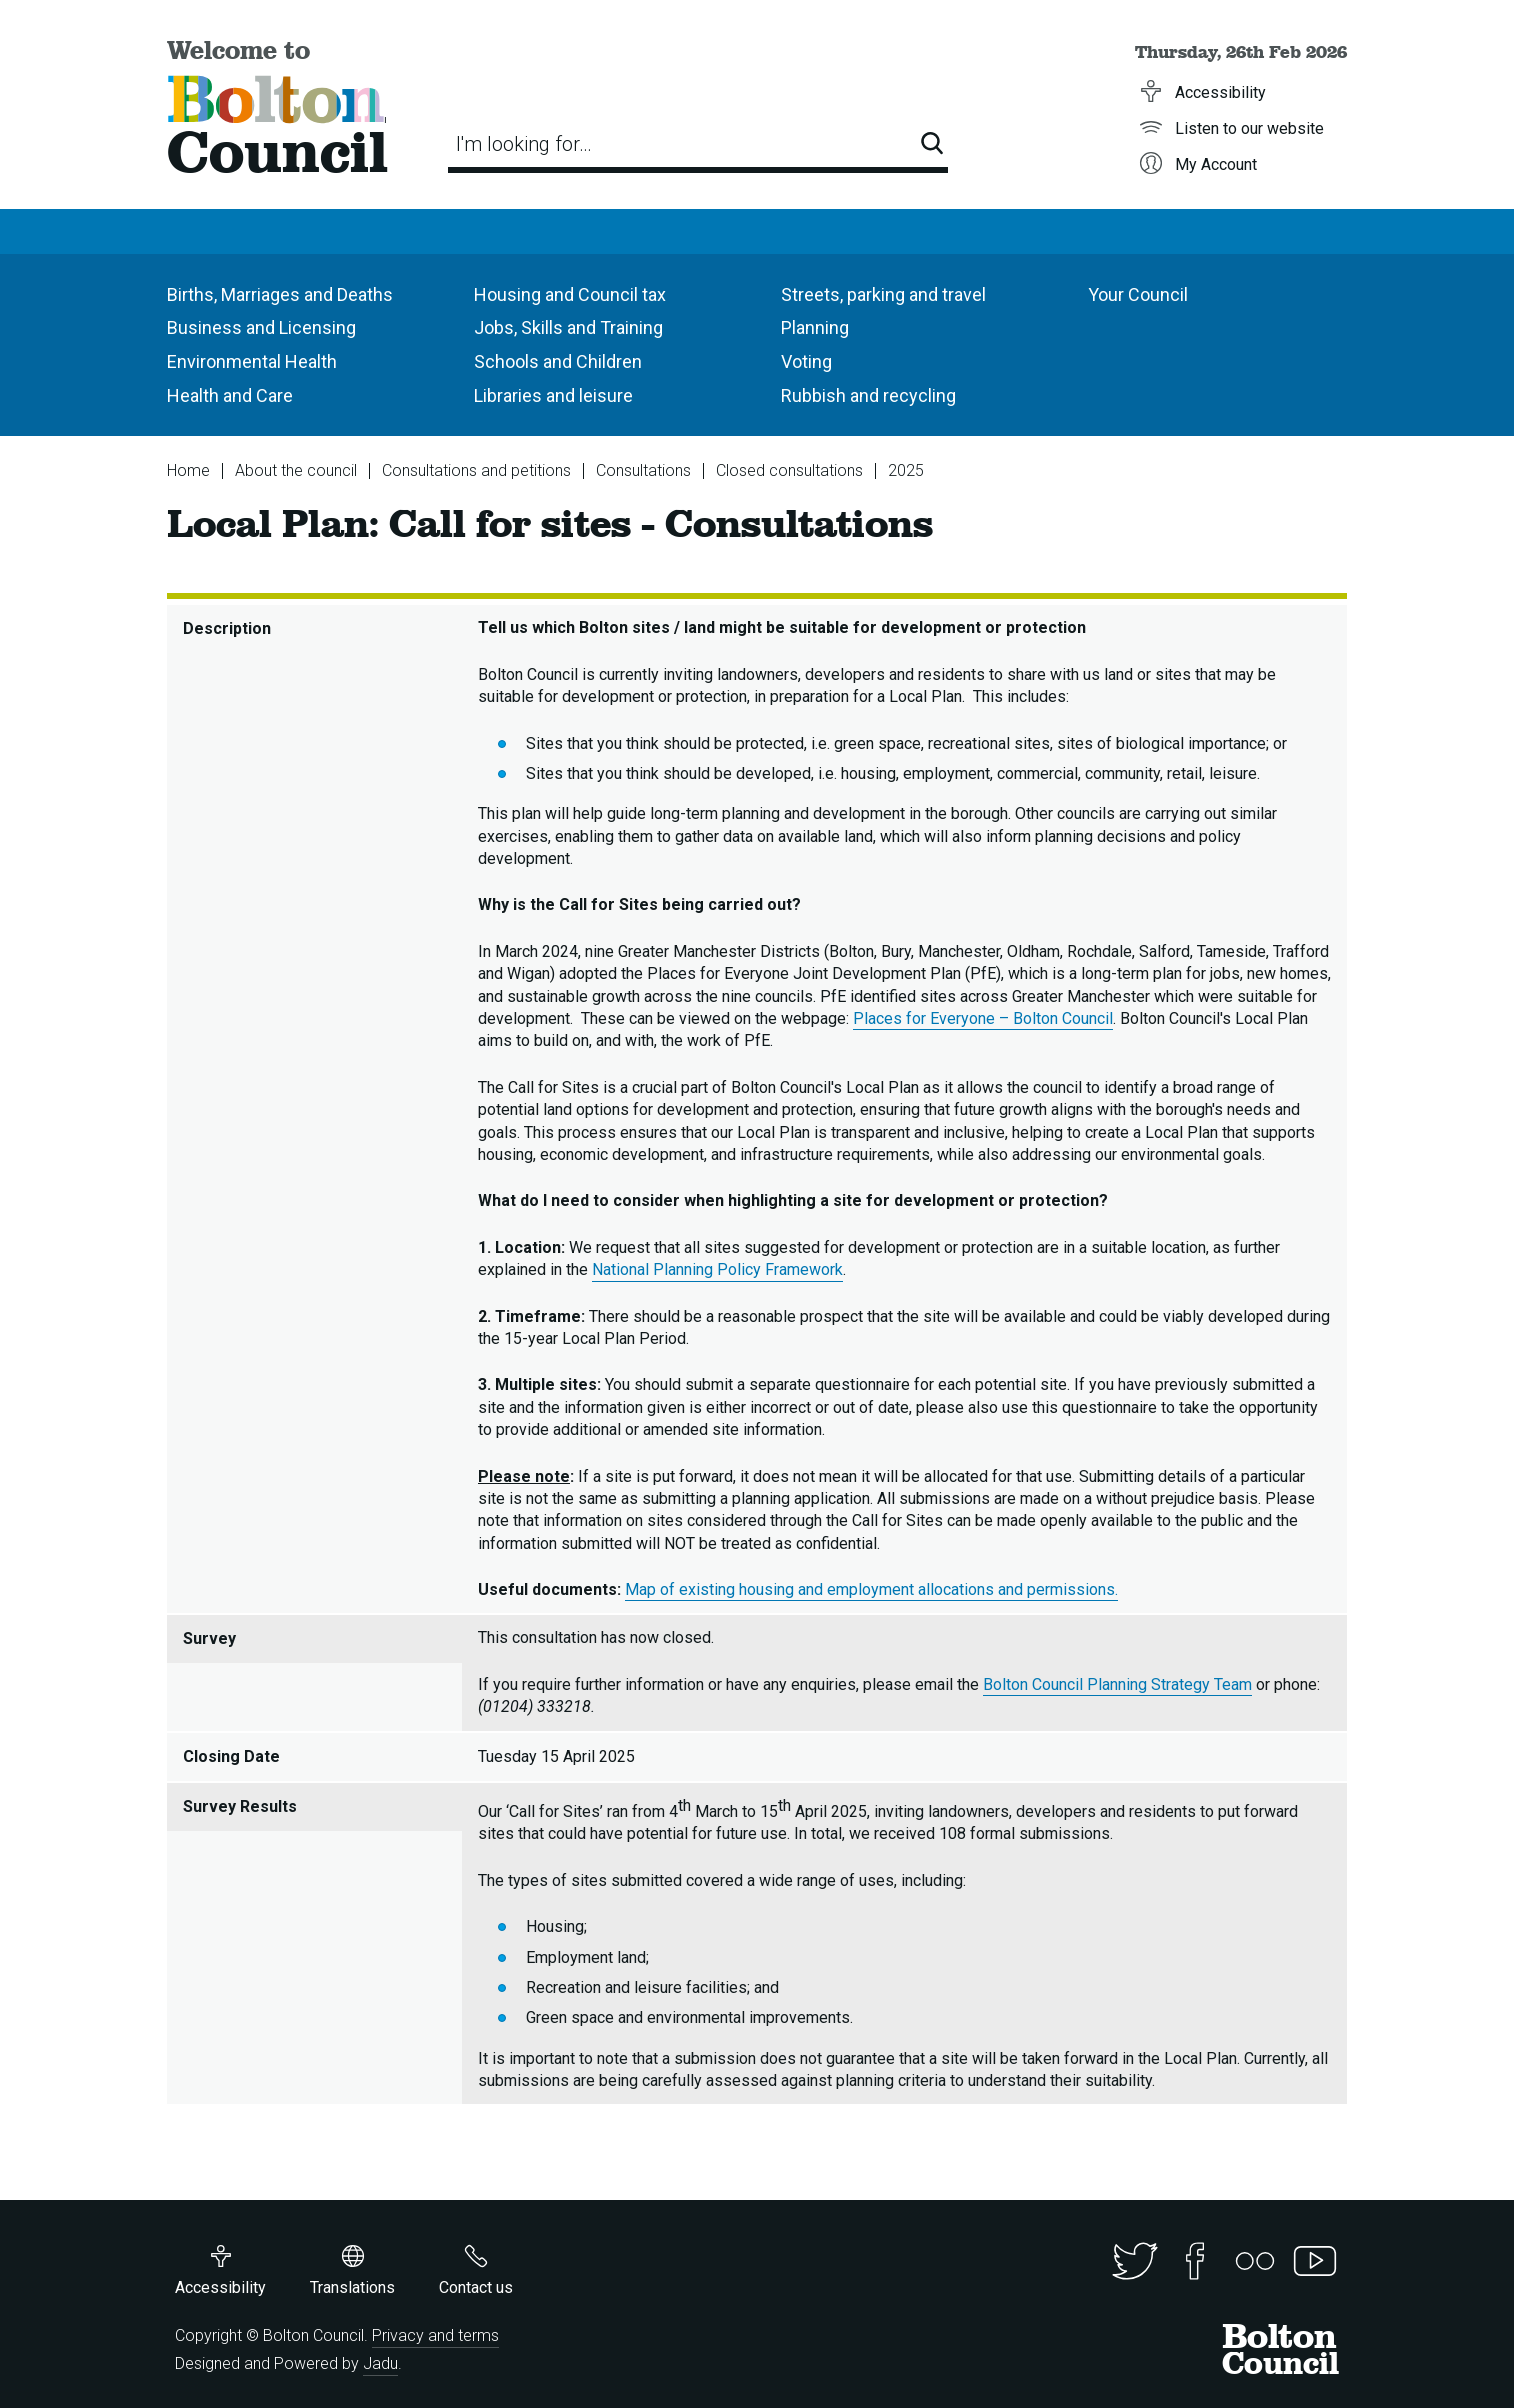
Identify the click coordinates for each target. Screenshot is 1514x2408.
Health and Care (230, 395)
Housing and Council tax (570, 294)
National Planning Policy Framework (717, 1269)
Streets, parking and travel (883, 294)
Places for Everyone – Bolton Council (983, 1018)
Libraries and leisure (553, 395)
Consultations (643, 470)
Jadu (380, 2363)
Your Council (1138, 294)
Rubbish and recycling (868, 395)
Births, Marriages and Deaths (280, 294)
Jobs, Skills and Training (568, 327)
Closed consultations (789, 470)
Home (188, 470)
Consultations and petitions (476, 470)
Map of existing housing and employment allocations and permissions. (871, 1589)
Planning (815, 327)
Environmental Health (252, 361)
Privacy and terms (435, 2335)
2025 (906, 470)
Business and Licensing (261, 327)
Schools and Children (558, 361)
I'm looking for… (524, 144)
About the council (296, 470)
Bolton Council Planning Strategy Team (1117, 1684)
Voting (806, 361)
